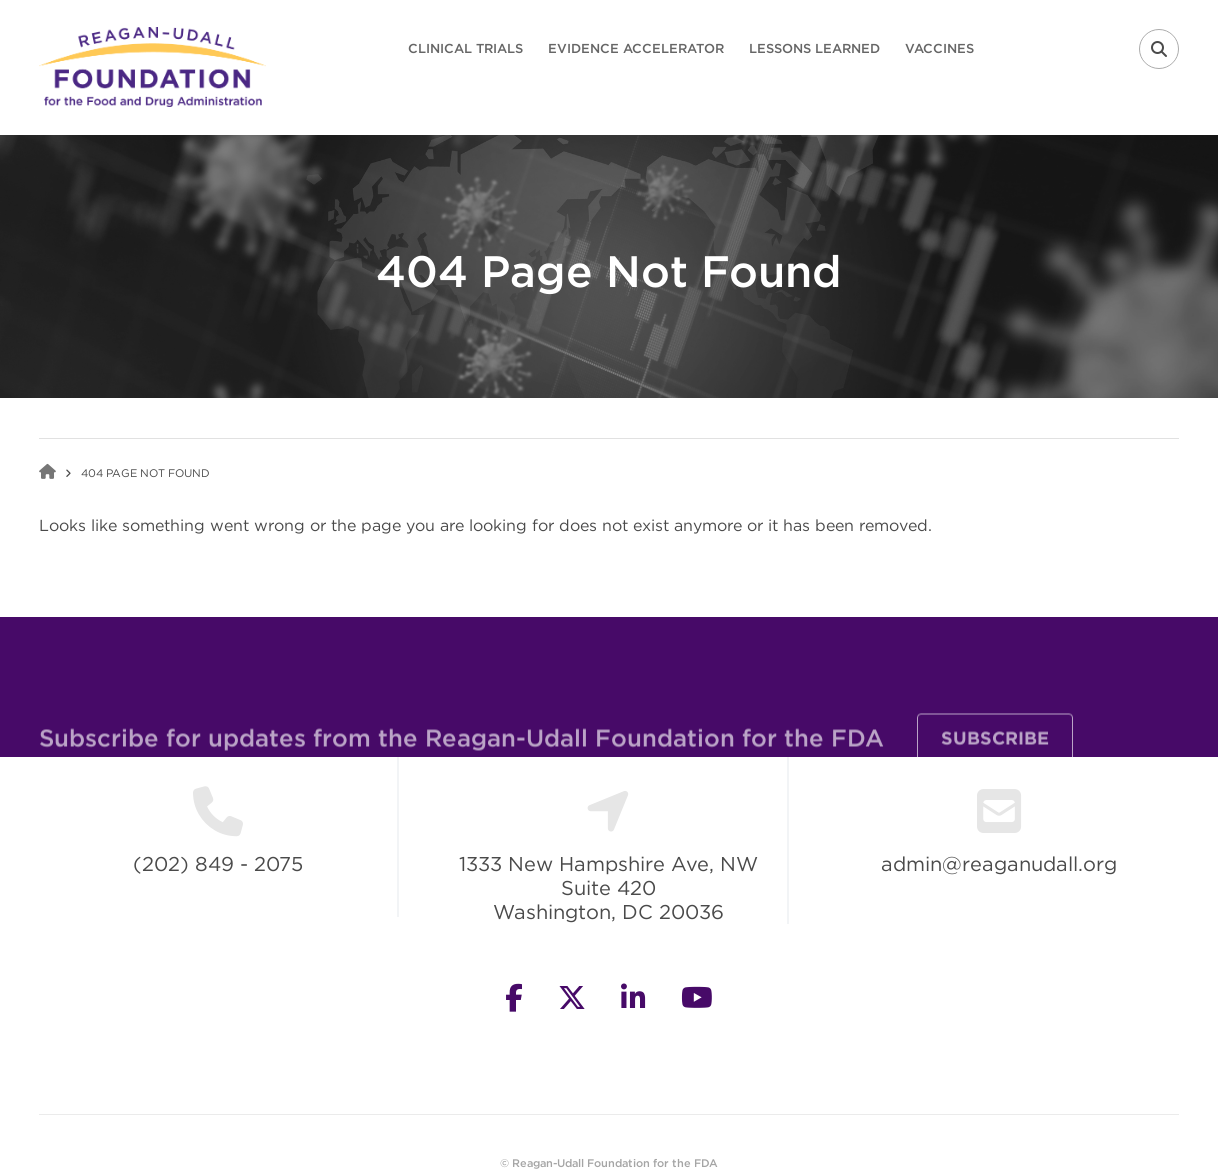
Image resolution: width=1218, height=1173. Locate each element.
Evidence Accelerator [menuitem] (636, 48)
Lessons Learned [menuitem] (814, 48)
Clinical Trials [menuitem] (465, 48)
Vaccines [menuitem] (939, 48)
